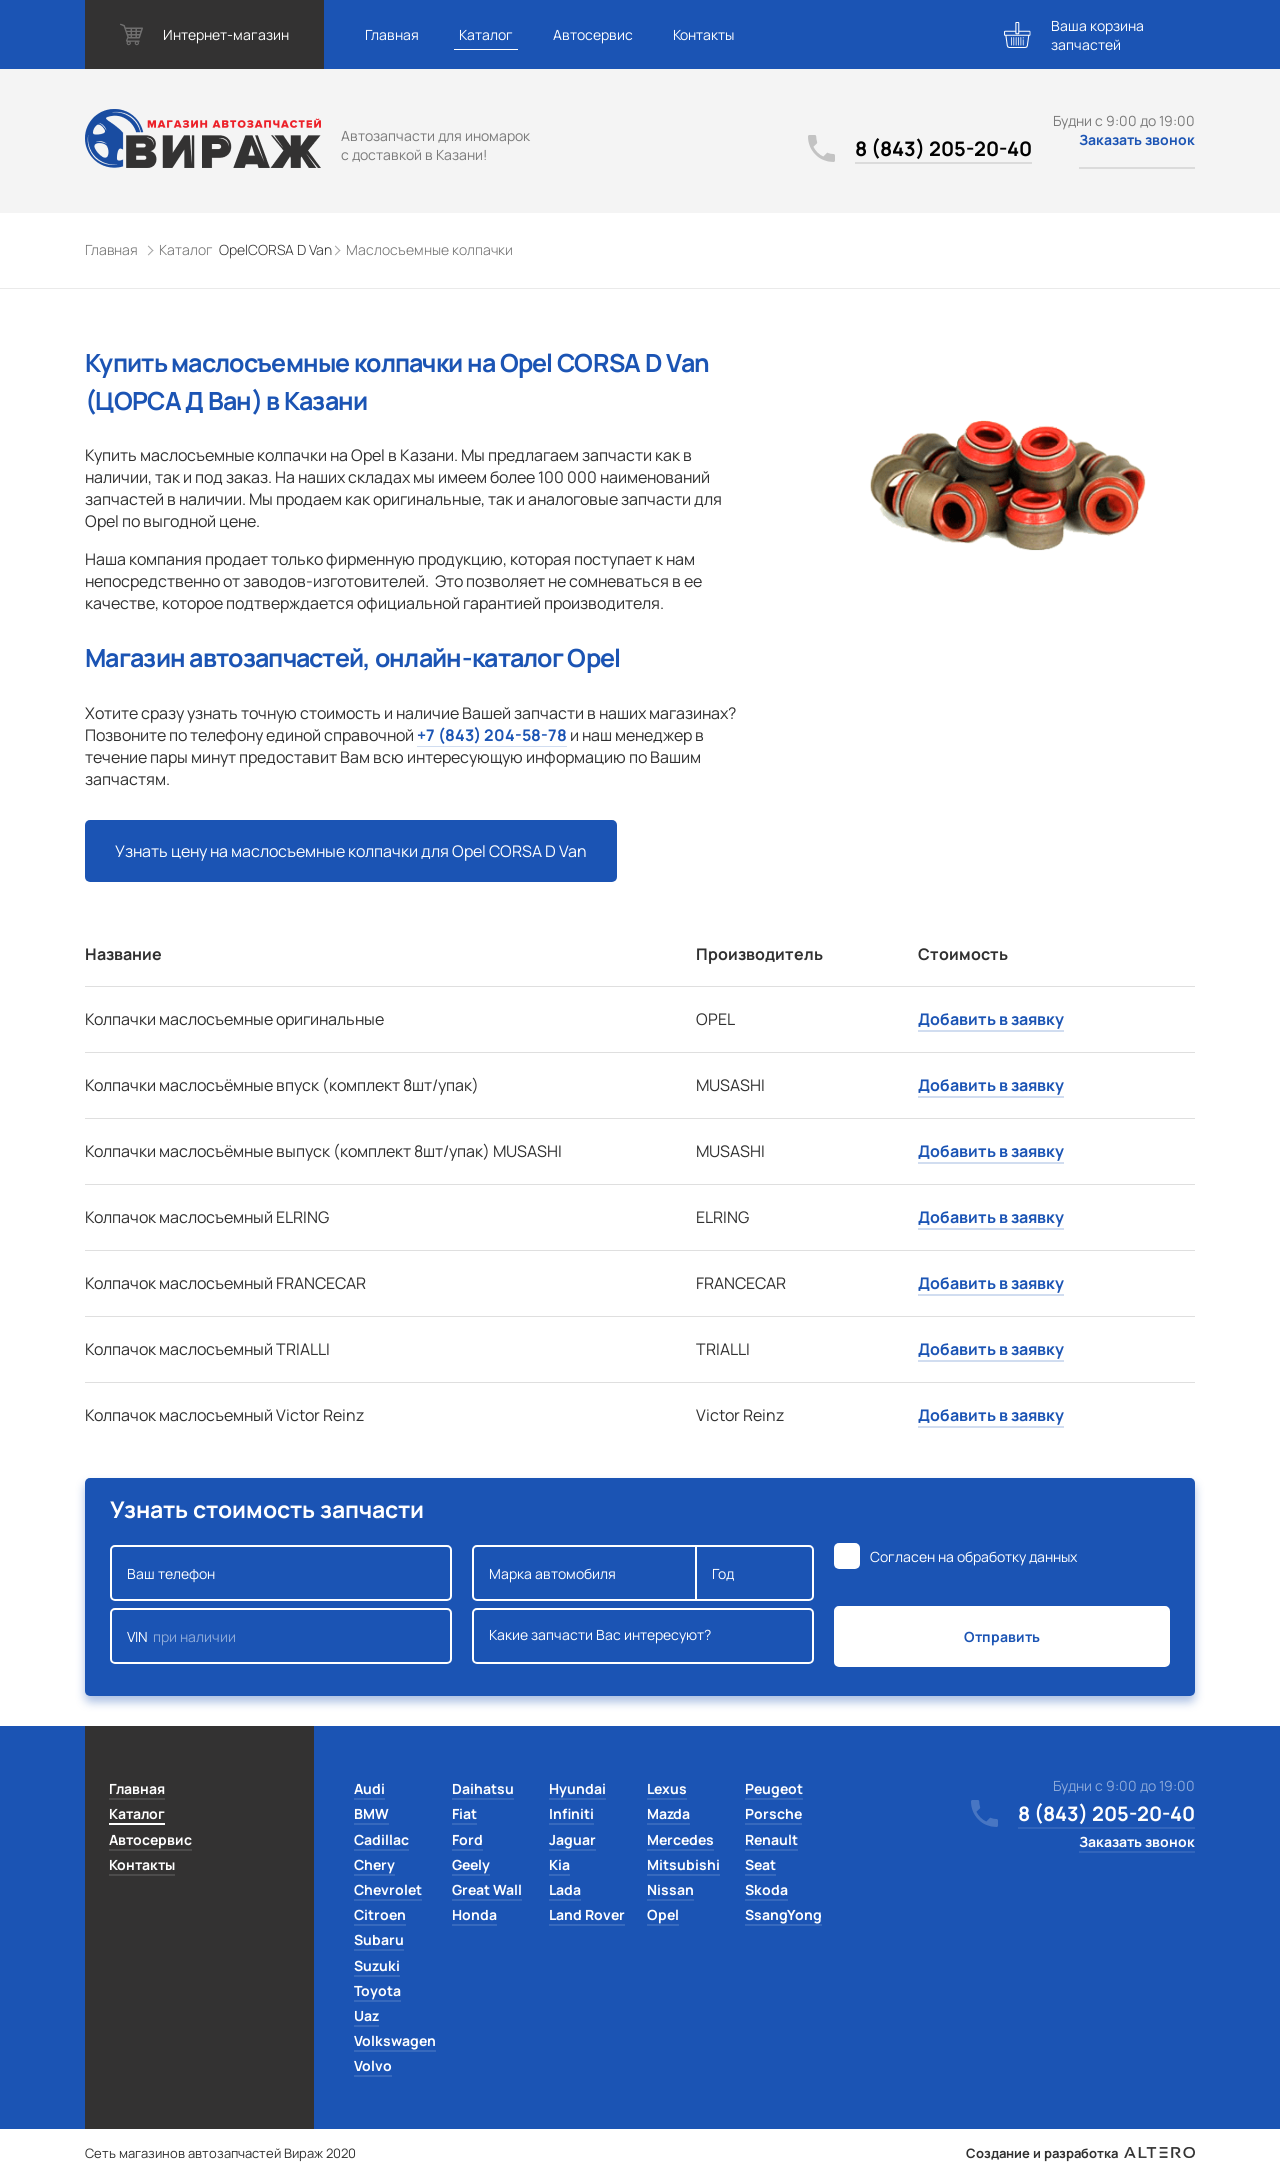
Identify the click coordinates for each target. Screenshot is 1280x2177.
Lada (565, 1889)
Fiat (464, 1813)
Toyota (377, 1990)
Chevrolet (388, 1889)
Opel (663, 1914)
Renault (771, 1839)
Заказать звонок (1137, 139)
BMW (371, 1813)
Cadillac (381, 1839)
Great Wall (487, 1889)
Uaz (366, 2015)
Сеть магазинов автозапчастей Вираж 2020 (220, 2153)
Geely (471, 1864)
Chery (374, 1864)
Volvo (373, 2065)
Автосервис (593, 34)
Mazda (668, 1813)
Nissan (670, 1889)
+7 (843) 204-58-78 (492, 735)
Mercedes (680, 1839)
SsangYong (783, 1914)
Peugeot (774, 1788)
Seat (760, 1864)
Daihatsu (483, 1788)
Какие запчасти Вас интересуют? (643, 1636)
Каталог (486, 34)
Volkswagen (395, 2040)
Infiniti (571, 1813)
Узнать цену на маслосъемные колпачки (351, 851)
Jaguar (572, 1839)
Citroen (380, 1914)
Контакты (703, 34)
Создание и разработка (1080, 2153)
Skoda (766, 1889)
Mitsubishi (683, 1864)
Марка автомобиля (584, 1573)
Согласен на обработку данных (973, 1556)
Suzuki (377, 1965)
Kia (559, 1864)
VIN (281, 1636)
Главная (392, 34)
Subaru (379, 1939)
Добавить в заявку (991, 1019)
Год (755, 1573)
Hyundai (577, 1788)
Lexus (667, 1788)
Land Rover (587, 1914)
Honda (474, 1914)
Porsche (773, 1813)
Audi (369, 1788)
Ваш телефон (281, 1573)
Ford (467, 1839)
